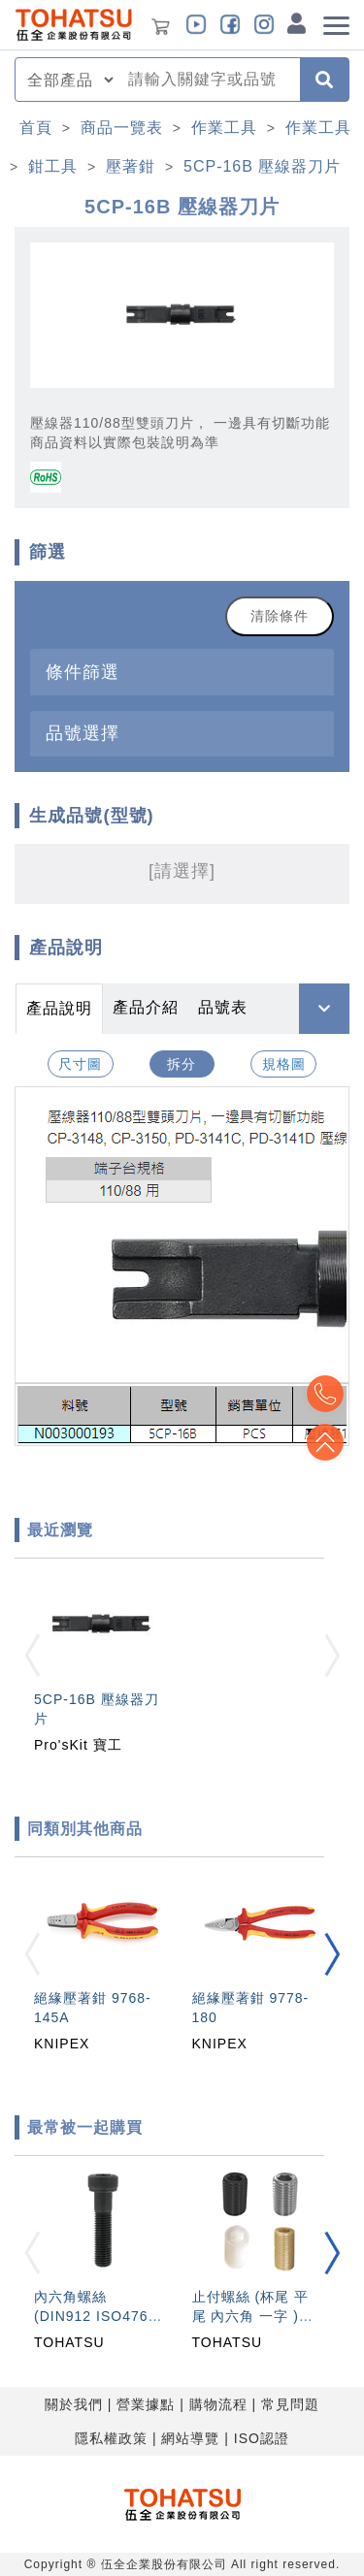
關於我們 (74, 2404)
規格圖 (284, 1064)
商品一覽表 (122, 127)
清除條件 (279, 616)
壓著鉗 (130, 166)
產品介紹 (146, 1007)
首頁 (35, 127)
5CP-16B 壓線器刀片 (262, 166)
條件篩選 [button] (82, 671)
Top (325, 1442)
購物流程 (218, 2404)
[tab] (182, 671)
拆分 (181, 1064)
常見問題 (290, 2404)
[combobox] (208, 79)
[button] (332, 1953)
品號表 (223, 1007)
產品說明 (59, 1008)
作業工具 (224, 127)
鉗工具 (53, 166)
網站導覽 (190, 2438)
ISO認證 (261, 2438)
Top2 (325, 1393)
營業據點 (145, 2404)
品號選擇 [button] (82, 733)
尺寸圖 (80, 1064)
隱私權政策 (111, 2438)
